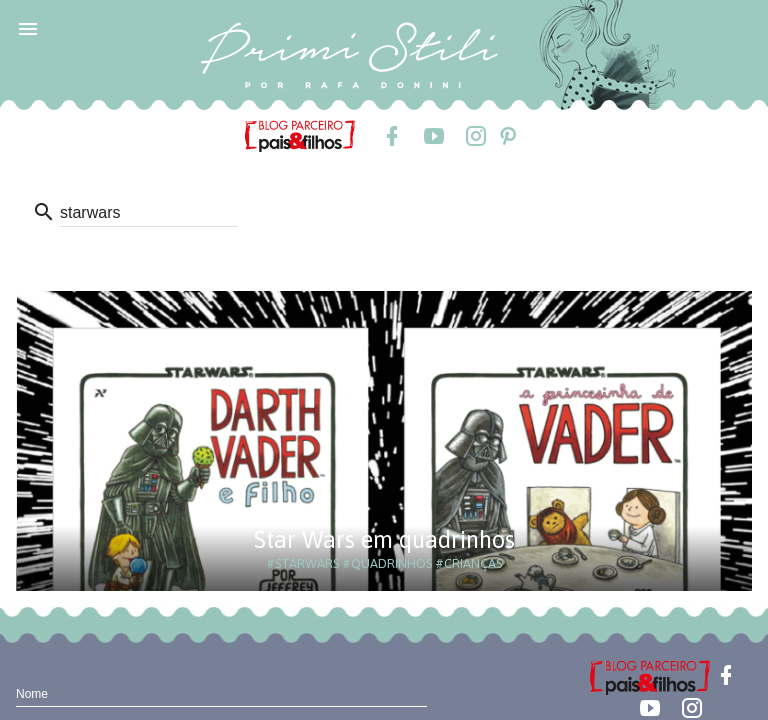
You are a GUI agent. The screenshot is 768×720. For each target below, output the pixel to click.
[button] (28, 28)
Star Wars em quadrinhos (384, 539)
